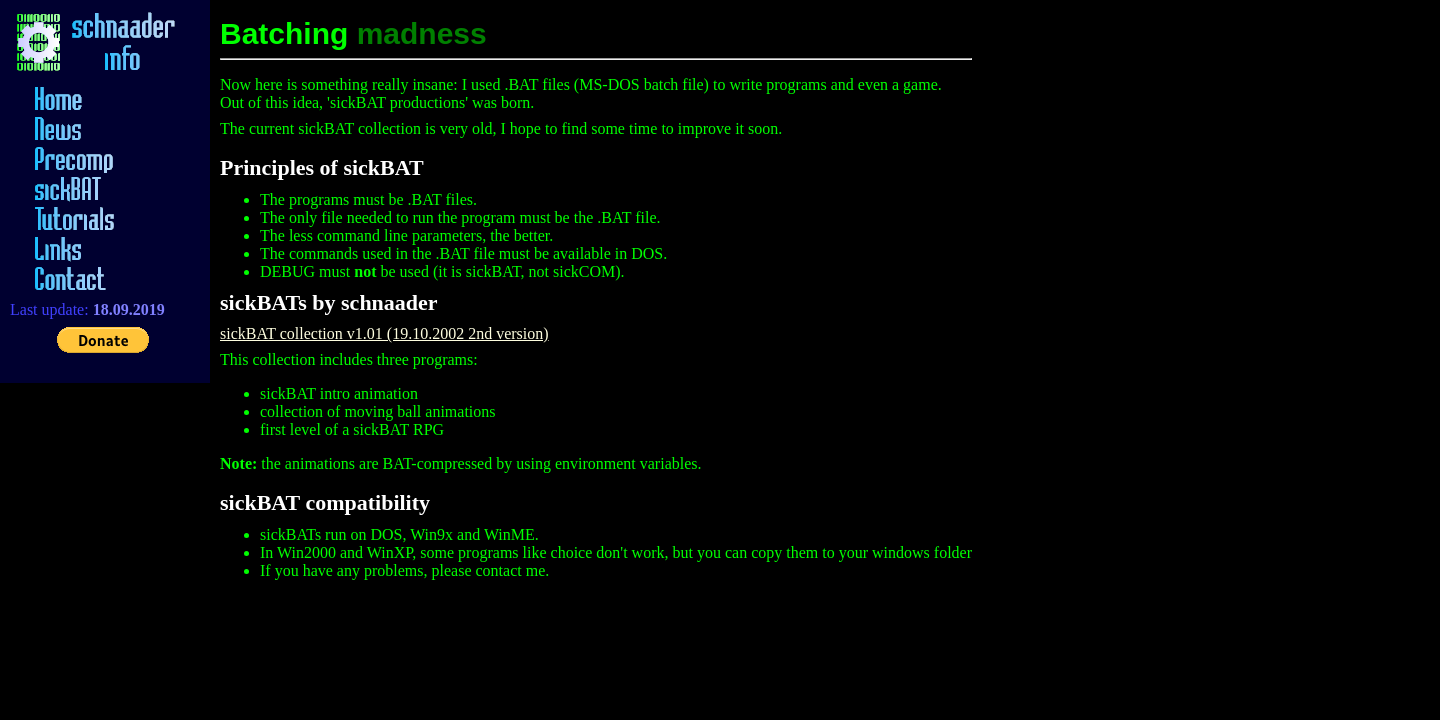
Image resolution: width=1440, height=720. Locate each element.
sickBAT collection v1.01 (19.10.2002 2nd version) (384, 333)
